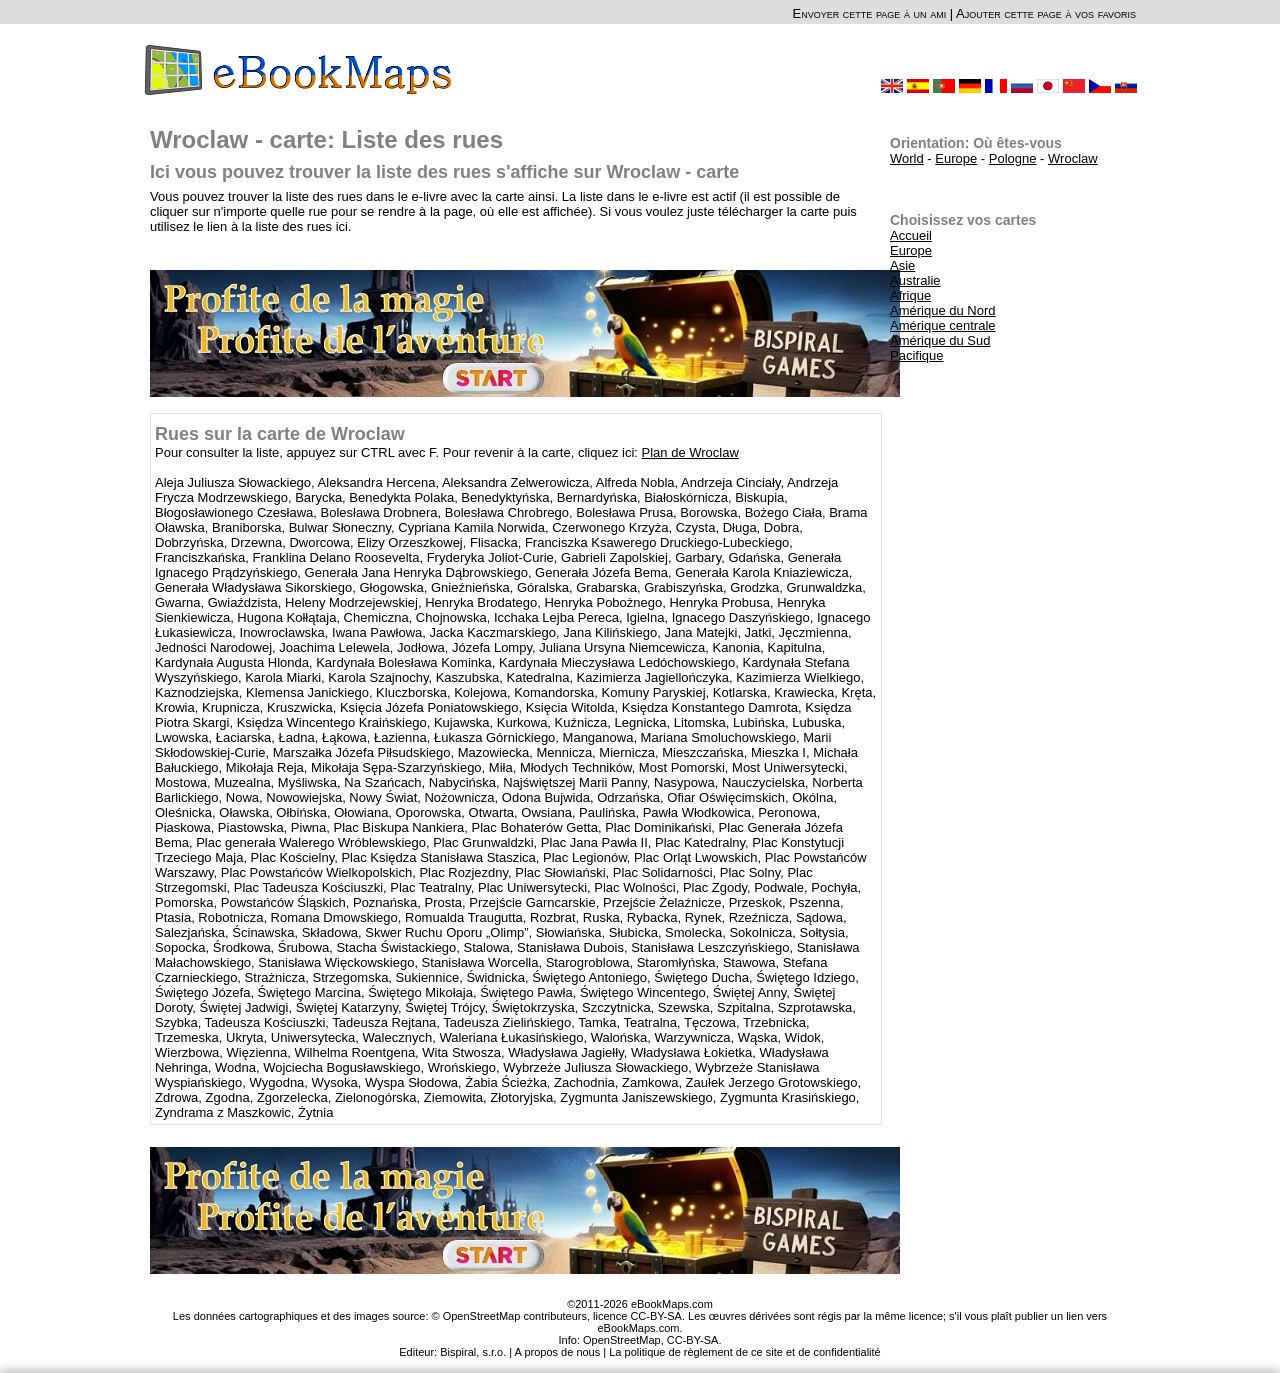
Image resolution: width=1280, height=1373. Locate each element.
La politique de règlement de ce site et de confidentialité (745, 1352)
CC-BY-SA (693, 1340)
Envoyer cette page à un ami (870, 13)
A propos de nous (558, 1352)
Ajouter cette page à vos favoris (1046, 13)
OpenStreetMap (622, 1340)
